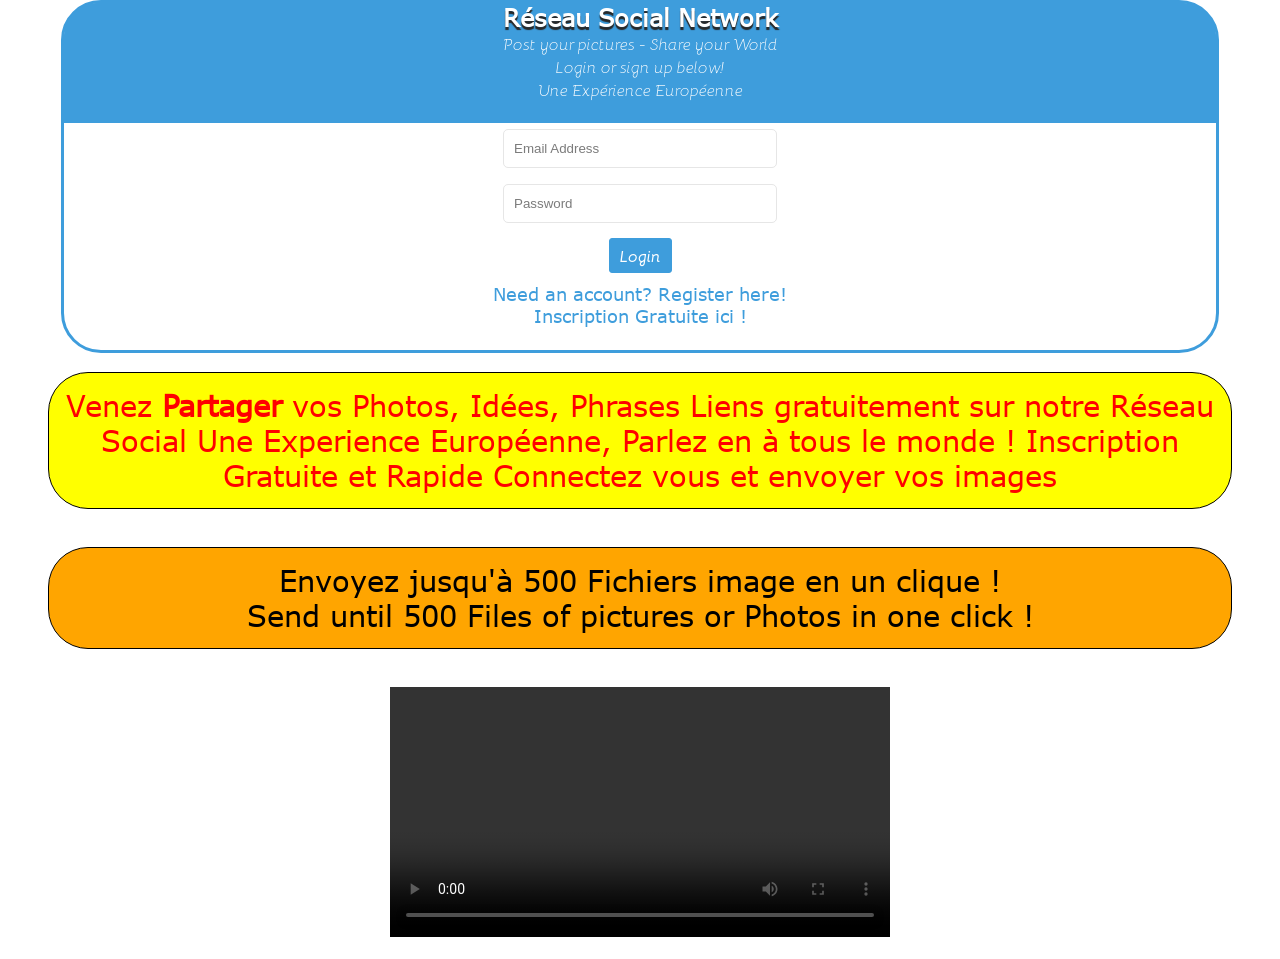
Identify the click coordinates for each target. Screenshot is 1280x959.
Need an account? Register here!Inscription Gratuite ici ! (640, 305)
